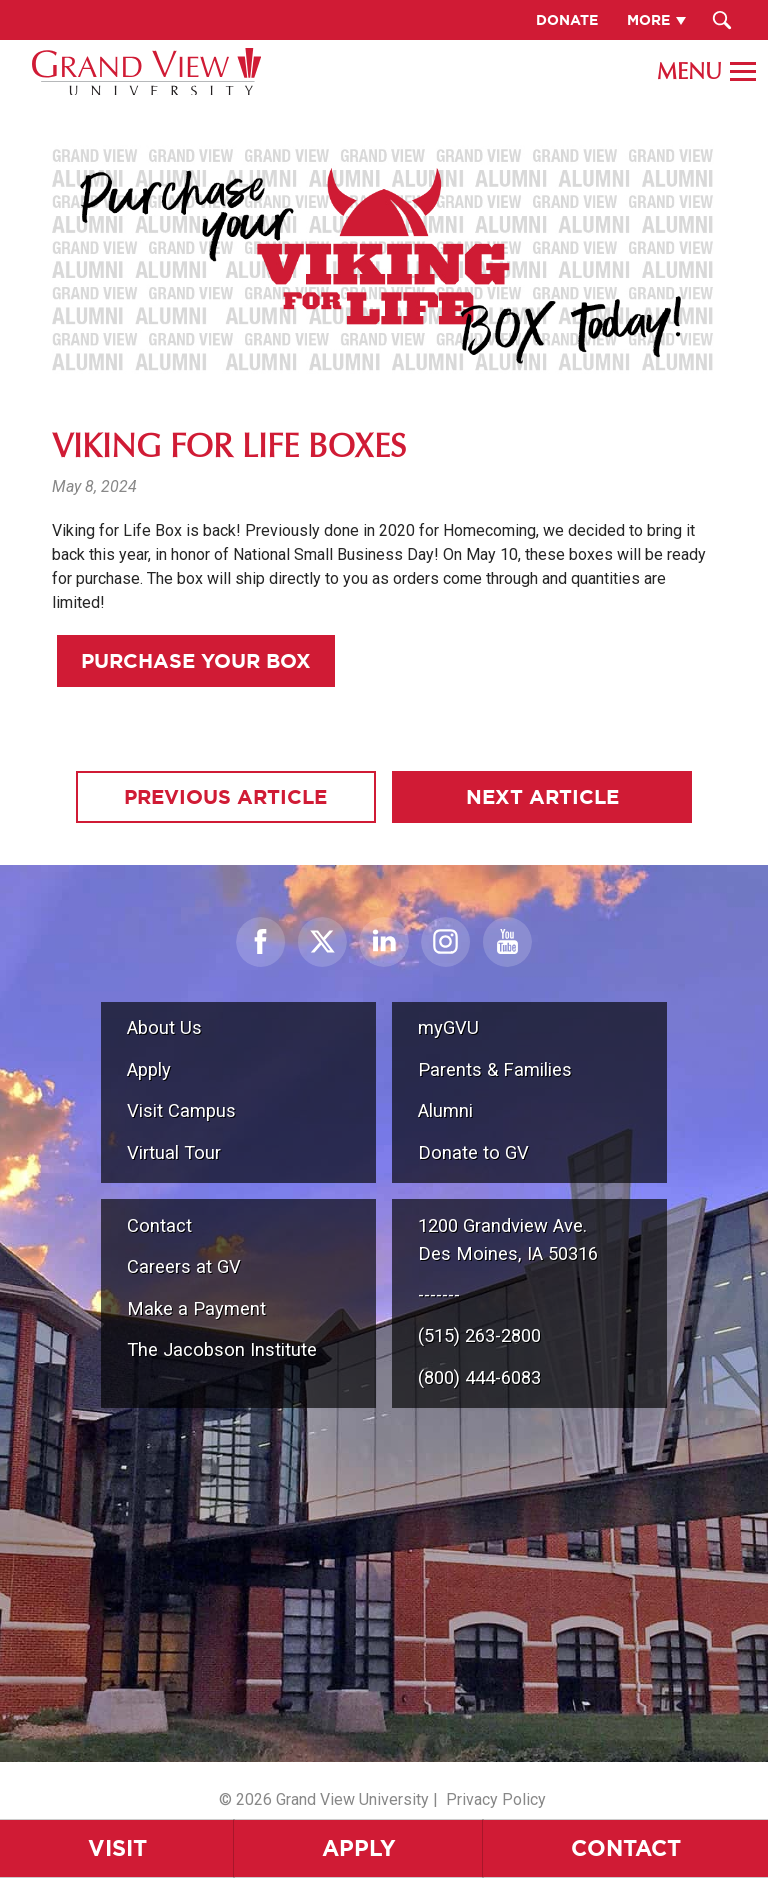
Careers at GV (184, 1266)
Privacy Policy (496, 1799)
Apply (359, 1847)
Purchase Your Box (196, 660)
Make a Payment (196, 1308)
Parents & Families (495, 1069)
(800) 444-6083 (479, 1377)
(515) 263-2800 (479, 1335)
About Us (164, 1027)
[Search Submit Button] (722, 20)
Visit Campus (181, 1110)
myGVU (448, 1027)
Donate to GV (473, 1152)
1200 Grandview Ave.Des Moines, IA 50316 (508, 1239)
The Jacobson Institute (222, 1349)
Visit (117, 1847)
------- (439, 1294)
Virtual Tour (174, 1152)
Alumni (445, 1110)
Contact (626, 1847)
